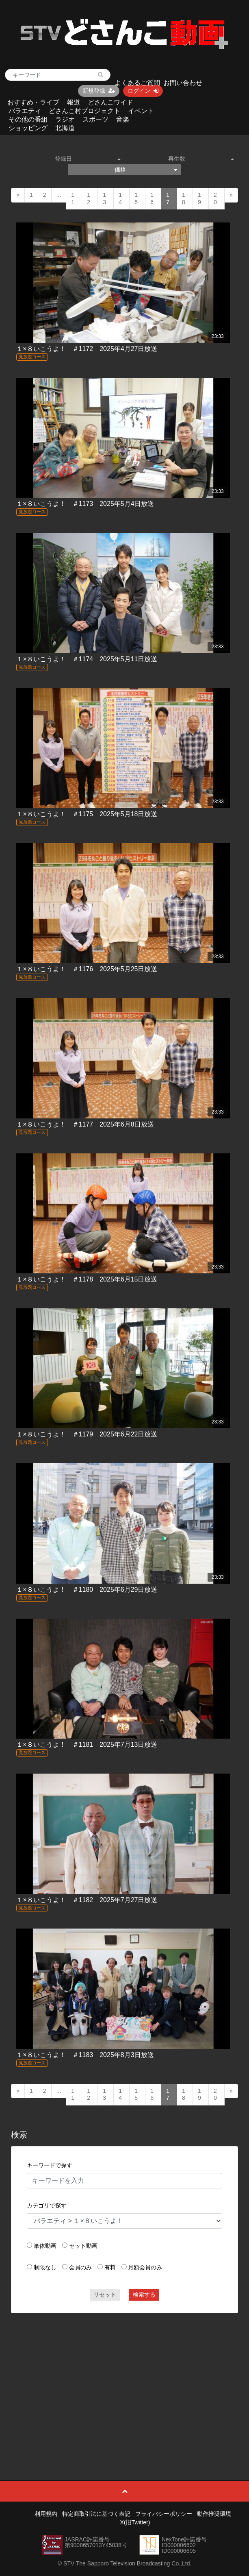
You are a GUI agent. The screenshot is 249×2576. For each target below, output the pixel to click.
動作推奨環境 (214, 2514)
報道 (73, 102)
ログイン (143, 90)
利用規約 (46, 2514)
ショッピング (28, 127)
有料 (110, 2267)
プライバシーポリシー (163, 2514)
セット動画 (83, 2246)
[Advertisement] (124, 2378)
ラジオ (65, 119)
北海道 (65, 127)
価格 (146, 169)
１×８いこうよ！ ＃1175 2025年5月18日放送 (86, 814)
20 (215, 198)
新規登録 (98, 90)
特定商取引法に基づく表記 (96, 2514)
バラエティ (25, 110)
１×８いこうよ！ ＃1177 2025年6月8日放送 (85, 1124)
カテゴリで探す (47, 2205)
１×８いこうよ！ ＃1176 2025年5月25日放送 (86, 968)
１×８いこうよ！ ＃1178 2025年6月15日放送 (86, 1279)
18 (183, 198)
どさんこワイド (110, 102)
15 (136, 198)
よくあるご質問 (137, 82)
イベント (141, 110)
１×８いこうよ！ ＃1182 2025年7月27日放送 (86, 1899)
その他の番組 (28, 119)
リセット (104, 2294)
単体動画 (45, 2246)
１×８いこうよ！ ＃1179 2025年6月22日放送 (86, 1434)
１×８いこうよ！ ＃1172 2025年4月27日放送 (86, 348)
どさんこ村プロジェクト (84, 110)
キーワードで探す (49, 2165)
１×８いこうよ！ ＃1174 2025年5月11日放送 (86, 659)
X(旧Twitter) (135, 2522)
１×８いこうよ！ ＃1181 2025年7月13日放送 (86, 1744)
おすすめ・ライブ (33, 102)
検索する (144, 2294)
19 (199, 198)
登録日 (88, 158)
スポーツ (95, 119)
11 (72, 198)
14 (120, 198)
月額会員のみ (145, 2267)
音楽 (122, 119)
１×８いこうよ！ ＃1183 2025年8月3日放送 (85, 2054)
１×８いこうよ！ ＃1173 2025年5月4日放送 (85, 503)
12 (88, 198)
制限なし (45, 2267)
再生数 (201, 158)
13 (104, 198)
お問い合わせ (182, 82)
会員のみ (80, 2267)
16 (152, 198)
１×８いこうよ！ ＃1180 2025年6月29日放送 (86, 1589)
